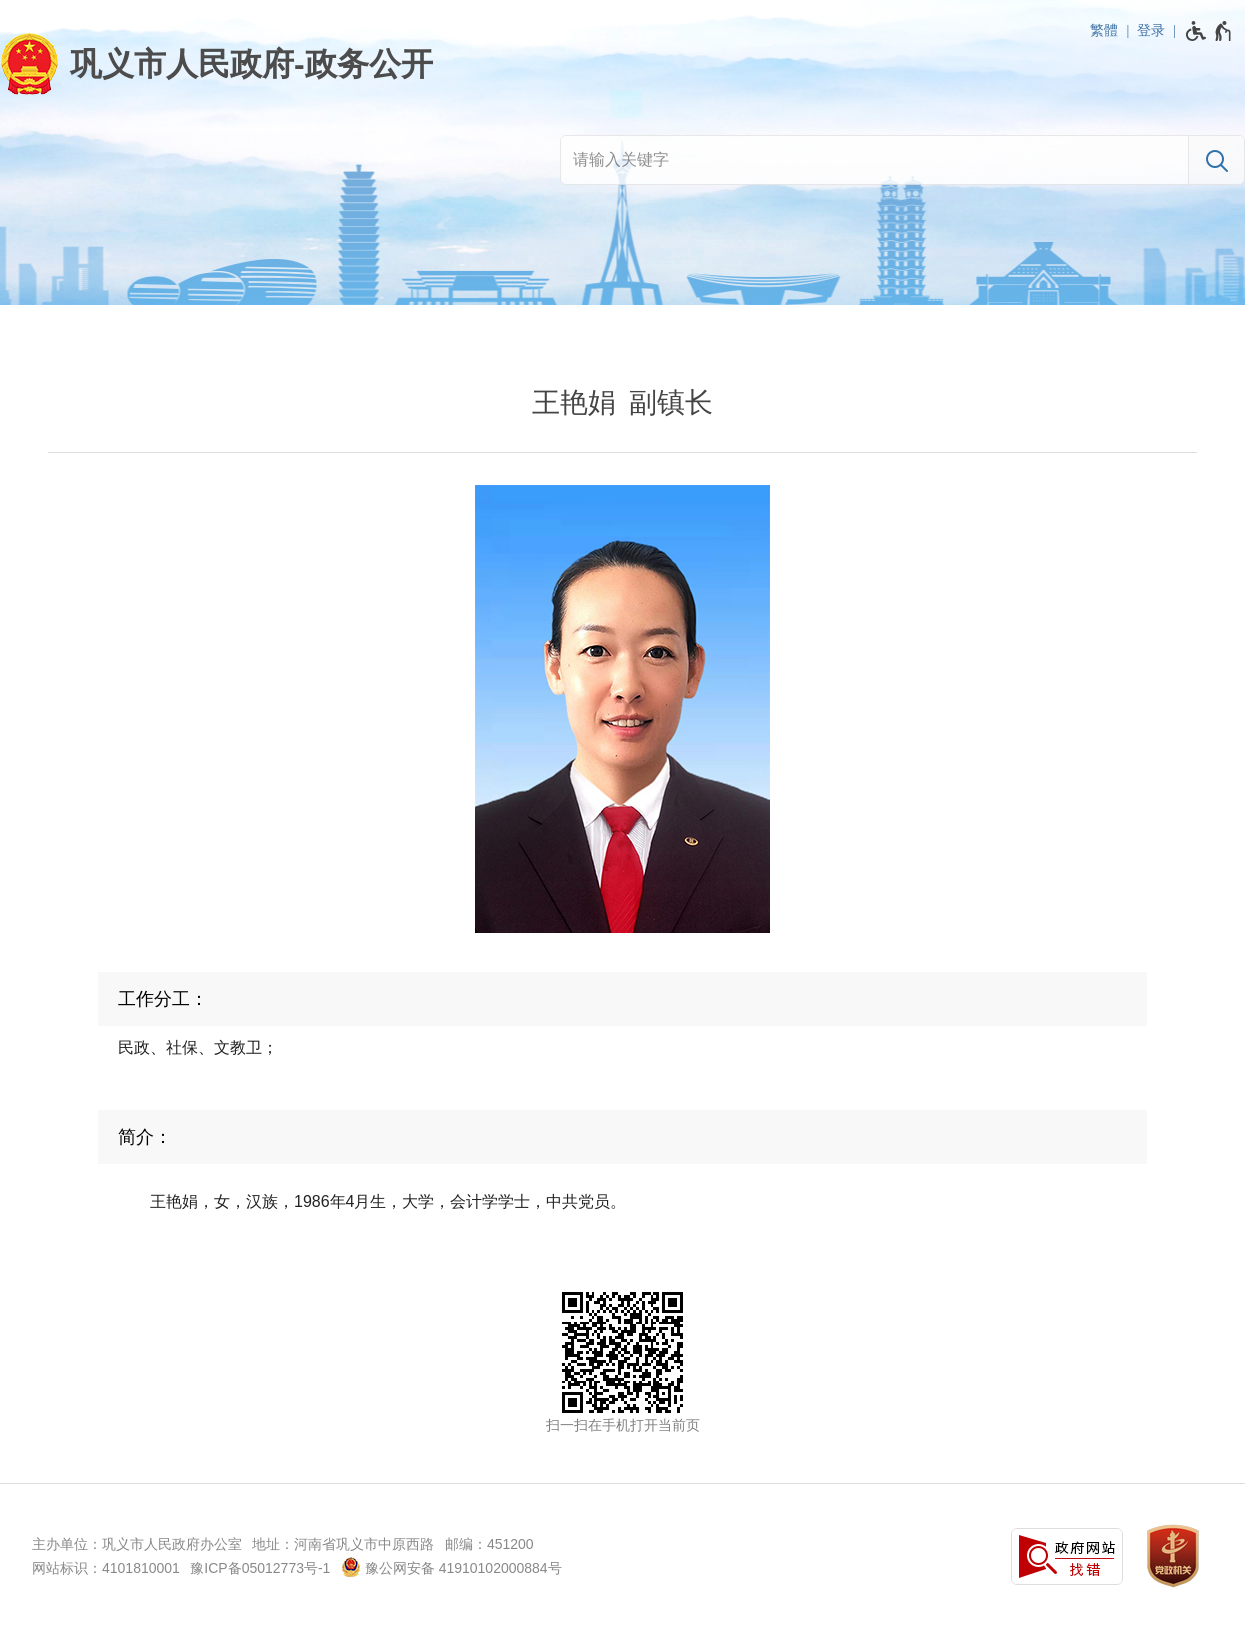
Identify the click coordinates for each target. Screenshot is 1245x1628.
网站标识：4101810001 (106, 1568)
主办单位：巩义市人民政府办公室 (137, 1544)
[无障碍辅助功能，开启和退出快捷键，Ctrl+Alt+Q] (1209, 31)
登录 (1151, 30)
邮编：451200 (489, 1544)
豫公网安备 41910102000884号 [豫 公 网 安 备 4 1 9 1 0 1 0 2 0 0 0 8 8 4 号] (451, 1567)
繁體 (1104, 30)
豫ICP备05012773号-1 (260, 1568)
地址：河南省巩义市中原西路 (343, 1544)
